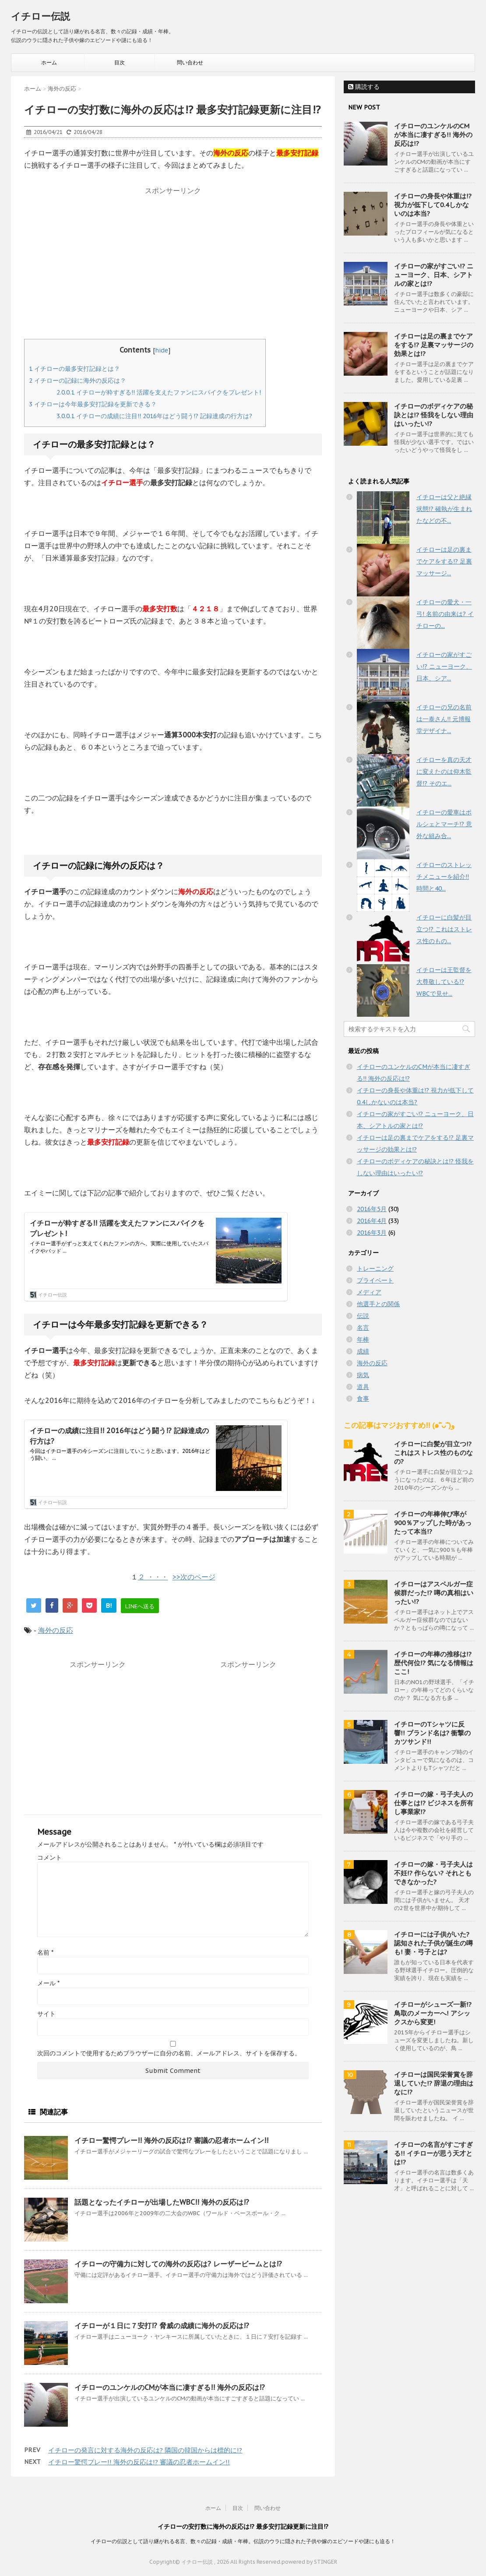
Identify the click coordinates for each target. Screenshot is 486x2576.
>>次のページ (194, 1576)
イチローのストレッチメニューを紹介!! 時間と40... (444, 876)
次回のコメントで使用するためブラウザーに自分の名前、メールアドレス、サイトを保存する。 (169, 2053)
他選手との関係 (378, 1304)
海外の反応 (55, 1630)
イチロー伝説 (40, 16)
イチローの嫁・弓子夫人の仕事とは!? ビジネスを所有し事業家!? (433, 1803)
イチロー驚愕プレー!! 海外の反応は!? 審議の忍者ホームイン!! (171, 2140)
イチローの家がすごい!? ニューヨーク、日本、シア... (444, 666)
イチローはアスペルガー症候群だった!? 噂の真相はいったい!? (433, 1593)
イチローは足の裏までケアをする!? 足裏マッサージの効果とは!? (433, 345)
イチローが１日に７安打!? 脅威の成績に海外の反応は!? (161, 2325)
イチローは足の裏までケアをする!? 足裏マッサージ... (444, 561)
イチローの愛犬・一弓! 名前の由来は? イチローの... (445, 614)
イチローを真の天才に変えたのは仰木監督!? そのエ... (444, 771)
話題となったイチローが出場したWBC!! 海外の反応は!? (161, 2202)
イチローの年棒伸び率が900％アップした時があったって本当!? (433, 1523)
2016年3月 (372, 1233)
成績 (363, 1351)
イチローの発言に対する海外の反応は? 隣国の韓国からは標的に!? (145, 2450)
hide (161, 350)
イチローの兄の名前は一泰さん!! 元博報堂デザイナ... (444, 719)
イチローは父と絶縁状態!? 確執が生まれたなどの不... (444, 509)
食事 (363, 1399)
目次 (119, 62)
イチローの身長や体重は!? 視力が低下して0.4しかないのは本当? (433, 205)
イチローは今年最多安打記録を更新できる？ (93, 404)
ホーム (49, 62)
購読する (364, 87)
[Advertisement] (173, 260)
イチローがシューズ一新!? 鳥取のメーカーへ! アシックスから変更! (433, 2013)
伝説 (363, 1316)
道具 (363, 1387)
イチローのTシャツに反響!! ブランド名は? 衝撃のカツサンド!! (432, 1733)
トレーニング (375, 1268)
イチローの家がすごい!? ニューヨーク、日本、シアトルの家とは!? (433, 275)
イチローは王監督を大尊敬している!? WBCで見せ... (444, 981)
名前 (45, 1952)
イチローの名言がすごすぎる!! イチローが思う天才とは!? (433, 2153)
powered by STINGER (309, 2561)
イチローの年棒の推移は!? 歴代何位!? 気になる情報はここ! (433, 1663)
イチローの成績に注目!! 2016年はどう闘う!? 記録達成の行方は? (154, 416)
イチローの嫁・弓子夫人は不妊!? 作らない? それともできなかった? (433, 1873)
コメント (49, 1857)
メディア (369, 1292)
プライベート (375, 1280)
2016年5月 (372, 1209)
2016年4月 (372, 1221)
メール (48, 1983)
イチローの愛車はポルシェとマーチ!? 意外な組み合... (444, 824)
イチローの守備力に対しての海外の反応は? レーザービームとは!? (178, 2263)
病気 (363, 1375)
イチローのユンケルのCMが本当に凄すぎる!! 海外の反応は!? (169, 2387)
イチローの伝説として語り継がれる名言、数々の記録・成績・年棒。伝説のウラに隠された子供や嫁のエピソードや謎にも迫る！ (243, 2541)
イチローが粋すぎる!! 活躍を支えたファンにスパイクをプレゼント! (158, 392)
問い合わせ (190, 62)
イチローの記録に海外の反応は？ (77, 380)
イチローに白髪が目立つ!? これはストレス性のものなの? (433, 1453)
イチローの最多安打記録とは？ (74, 369)
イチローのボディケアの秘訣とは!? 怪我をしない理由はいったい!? (433, 415)
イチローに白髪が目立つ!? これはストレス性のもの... (444, 929)
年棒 (363, 1339)
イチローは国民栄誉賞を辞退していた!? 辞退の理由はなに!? (433, 2083)
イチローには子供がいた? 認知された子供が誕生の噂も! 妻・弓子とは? (433, 1943)
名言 (363, 1328)
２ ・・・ (153, 1576)
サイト (46, 2014)
